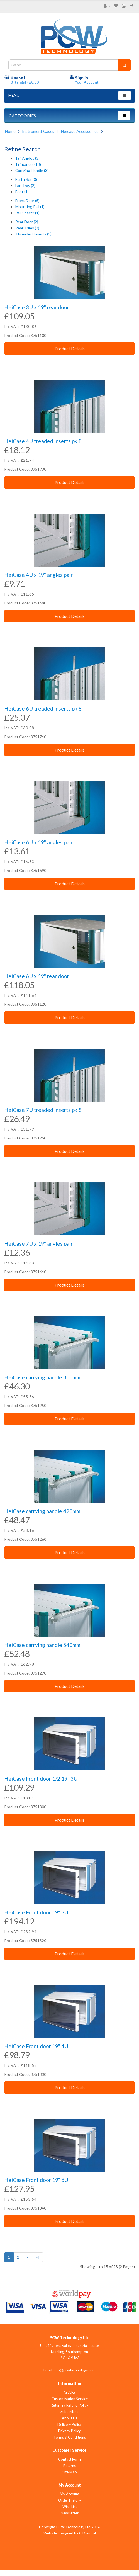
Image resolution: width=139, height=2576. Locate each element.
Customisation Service (70, 2399)
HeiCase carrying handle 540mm (42, 1645)
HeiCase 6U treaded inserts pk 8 (43, 708)
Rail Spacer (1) (27, 212)
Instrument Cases (38, 131)
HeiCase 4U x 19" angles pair (38, 575)
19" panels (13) (28, 164)
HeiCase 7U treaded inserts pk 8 (43, 1110)
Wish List (69, 2506)
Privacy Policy (69, 2431)
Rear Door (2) (26, 221)
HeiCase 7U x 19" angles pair (38, 1243)
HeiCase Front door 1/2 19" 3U (40, 1778)
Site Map (69, 2472)
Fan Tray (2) (25, 185)
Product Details (70, 348)
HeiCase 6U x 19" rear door (36, 976)
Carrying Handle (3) (31, 170)
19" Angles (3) (27, 158)
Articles (70, 2392)
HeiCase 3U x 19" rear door (36, 307)
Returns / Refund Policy (69, 2405)
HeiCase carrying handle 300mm (42, 1377)
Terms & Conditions (69, 2437)
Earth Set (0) (26, 179)
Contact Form (69, 2459)
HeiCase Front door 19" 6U (36, 2180)
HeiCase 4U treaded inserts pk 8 (43, 441)
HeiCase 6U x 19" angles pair (38, 842)
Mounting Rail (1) (30, 206)
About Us (69, 2418)
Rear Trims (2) (27, 227)
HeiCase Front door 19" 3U (36, 1912)
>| (38, 2257)
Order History (69, 2500)
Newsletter (70, 2513)
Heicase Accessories (80, 131)
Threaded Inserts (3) (33, 234)
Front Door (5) (27, 200)
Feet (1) (22, 191)
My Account (69, 2494)
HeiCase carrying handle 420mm (42, 1511)
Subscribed (69, 2411)
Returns (69, 2465)
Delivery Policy (69, 2424)
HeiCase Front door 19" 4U (36, 2046)
